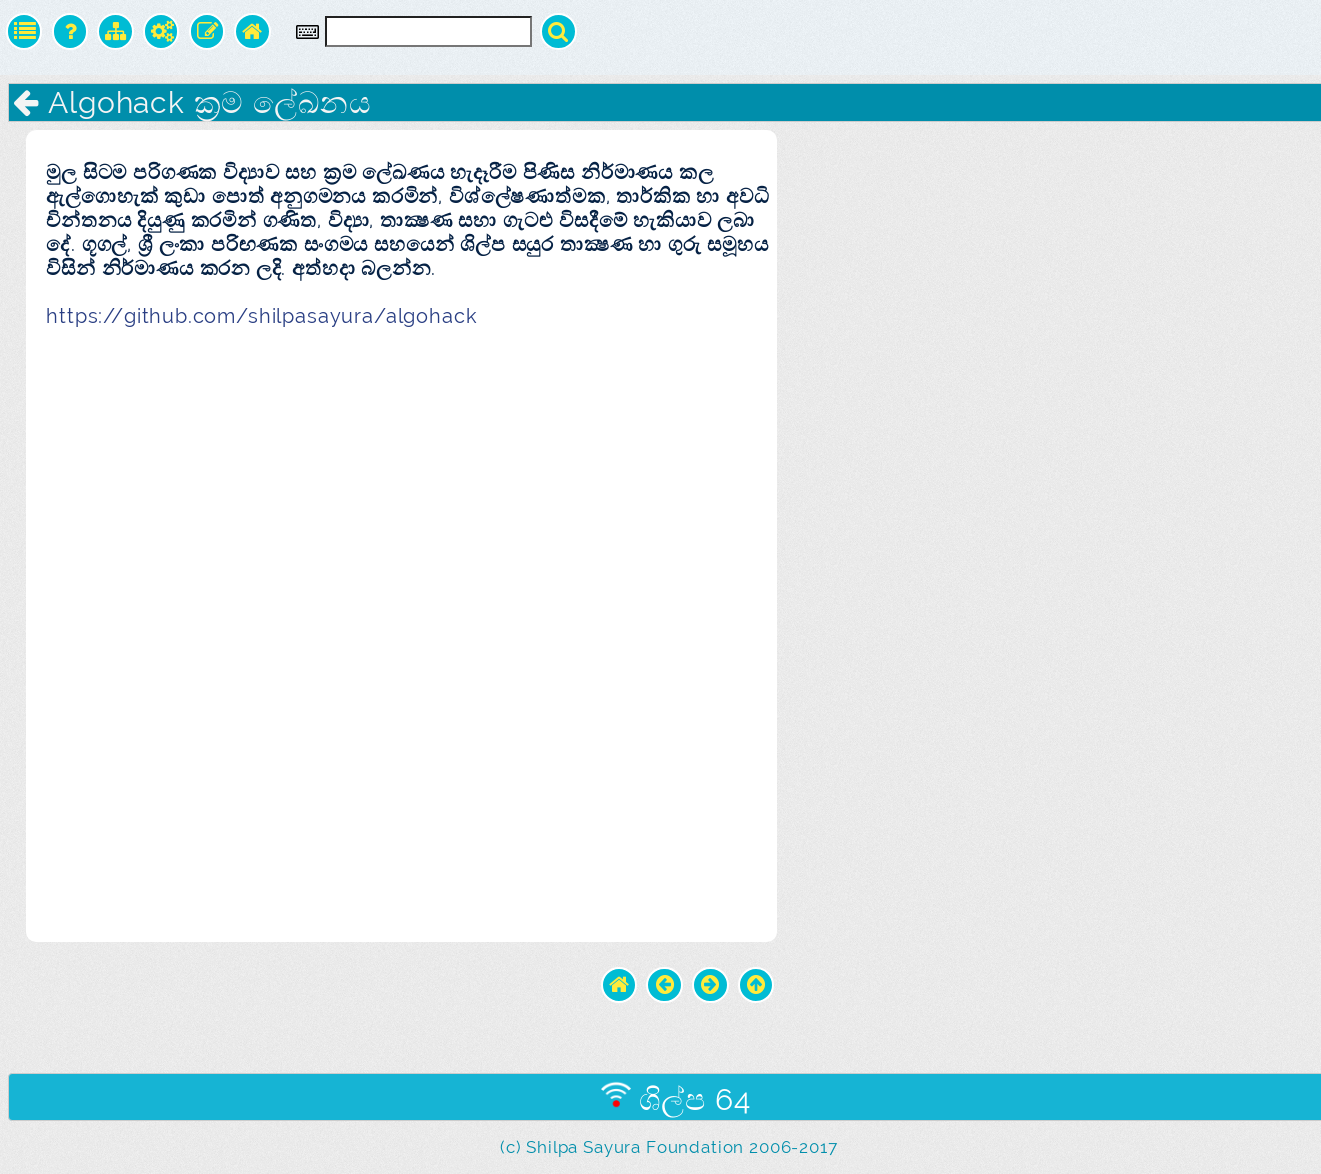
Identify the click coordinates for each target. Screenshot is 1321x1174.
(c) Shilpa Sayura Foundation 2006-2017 (668, 1147)
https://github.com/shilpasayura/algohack (261, 316)
